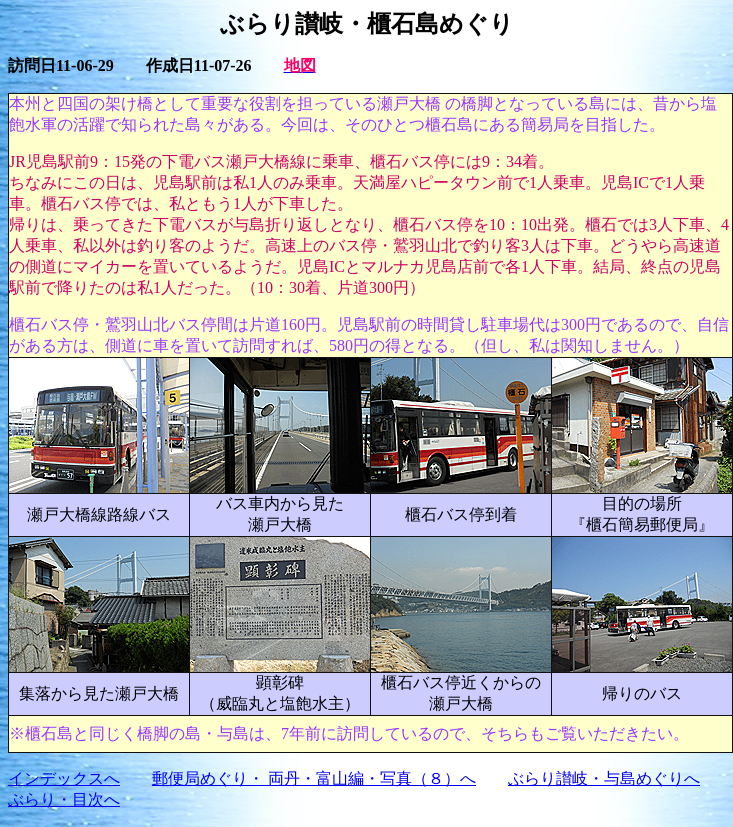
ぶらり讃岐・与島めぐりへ (604, 778)
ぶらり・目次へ (64, 799)
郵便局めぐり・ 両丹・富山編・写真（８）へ (314, 778)
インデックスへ (64, 778)
